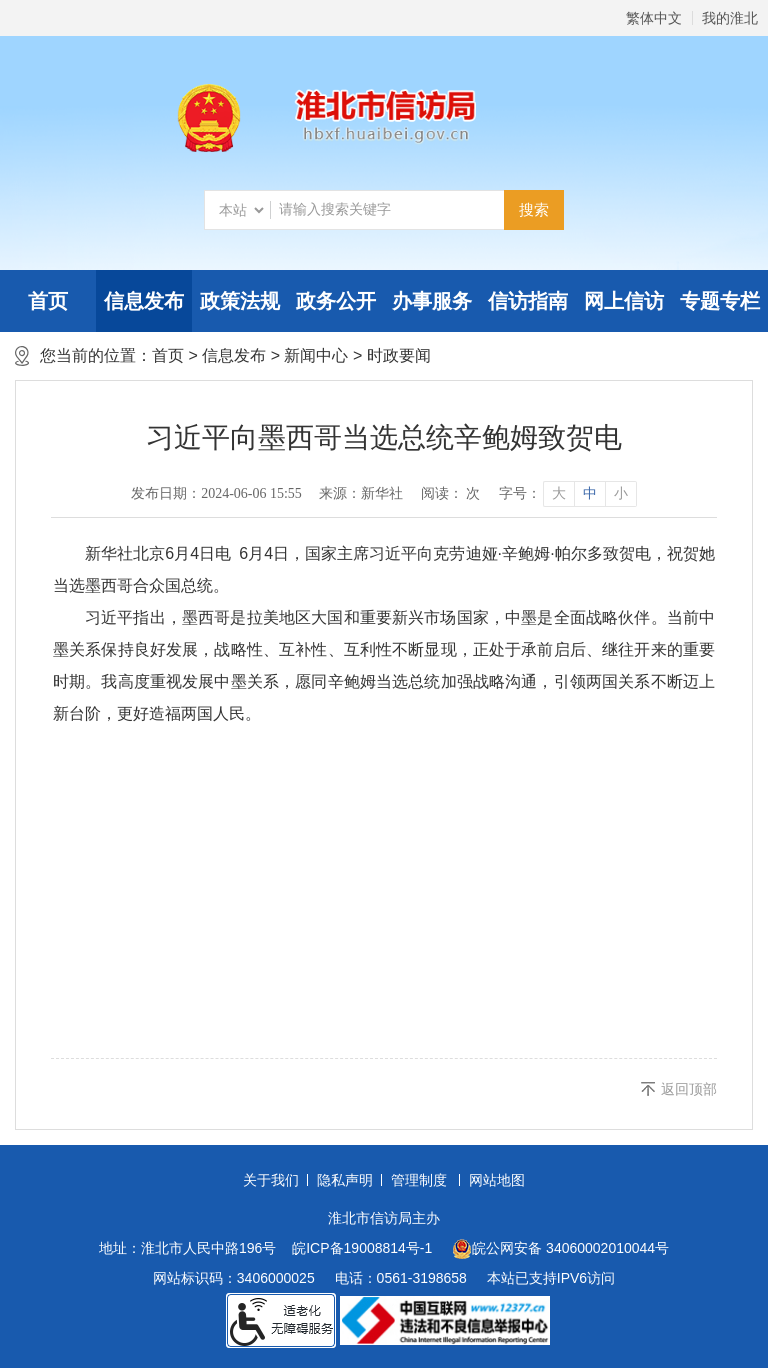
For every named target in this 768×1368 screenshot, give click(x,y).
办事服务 (432, 301)
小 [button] (621, 493)
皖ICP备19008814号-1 (362, 1248)
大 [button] (559, 493)
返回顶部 (689, 1089)
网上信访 (624, 301)
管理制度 (419, 1180)
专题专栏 (720, 301)
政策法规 (240, 301)
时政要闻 (399, 355)
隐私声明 (345, 1180)
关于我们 (271, 1180)
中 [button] (590, 493)
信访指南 (528, 301)
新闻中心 (316, 355)
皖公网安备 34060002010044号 (560, 1249)
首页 (48, 301)
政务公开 (336, 301)
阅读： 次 (451, 493)
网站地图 (497, 1180)
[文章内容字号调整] (567, 494)
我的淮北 (730, 18)
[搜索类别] (241, 210)
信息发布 (144, 301)
